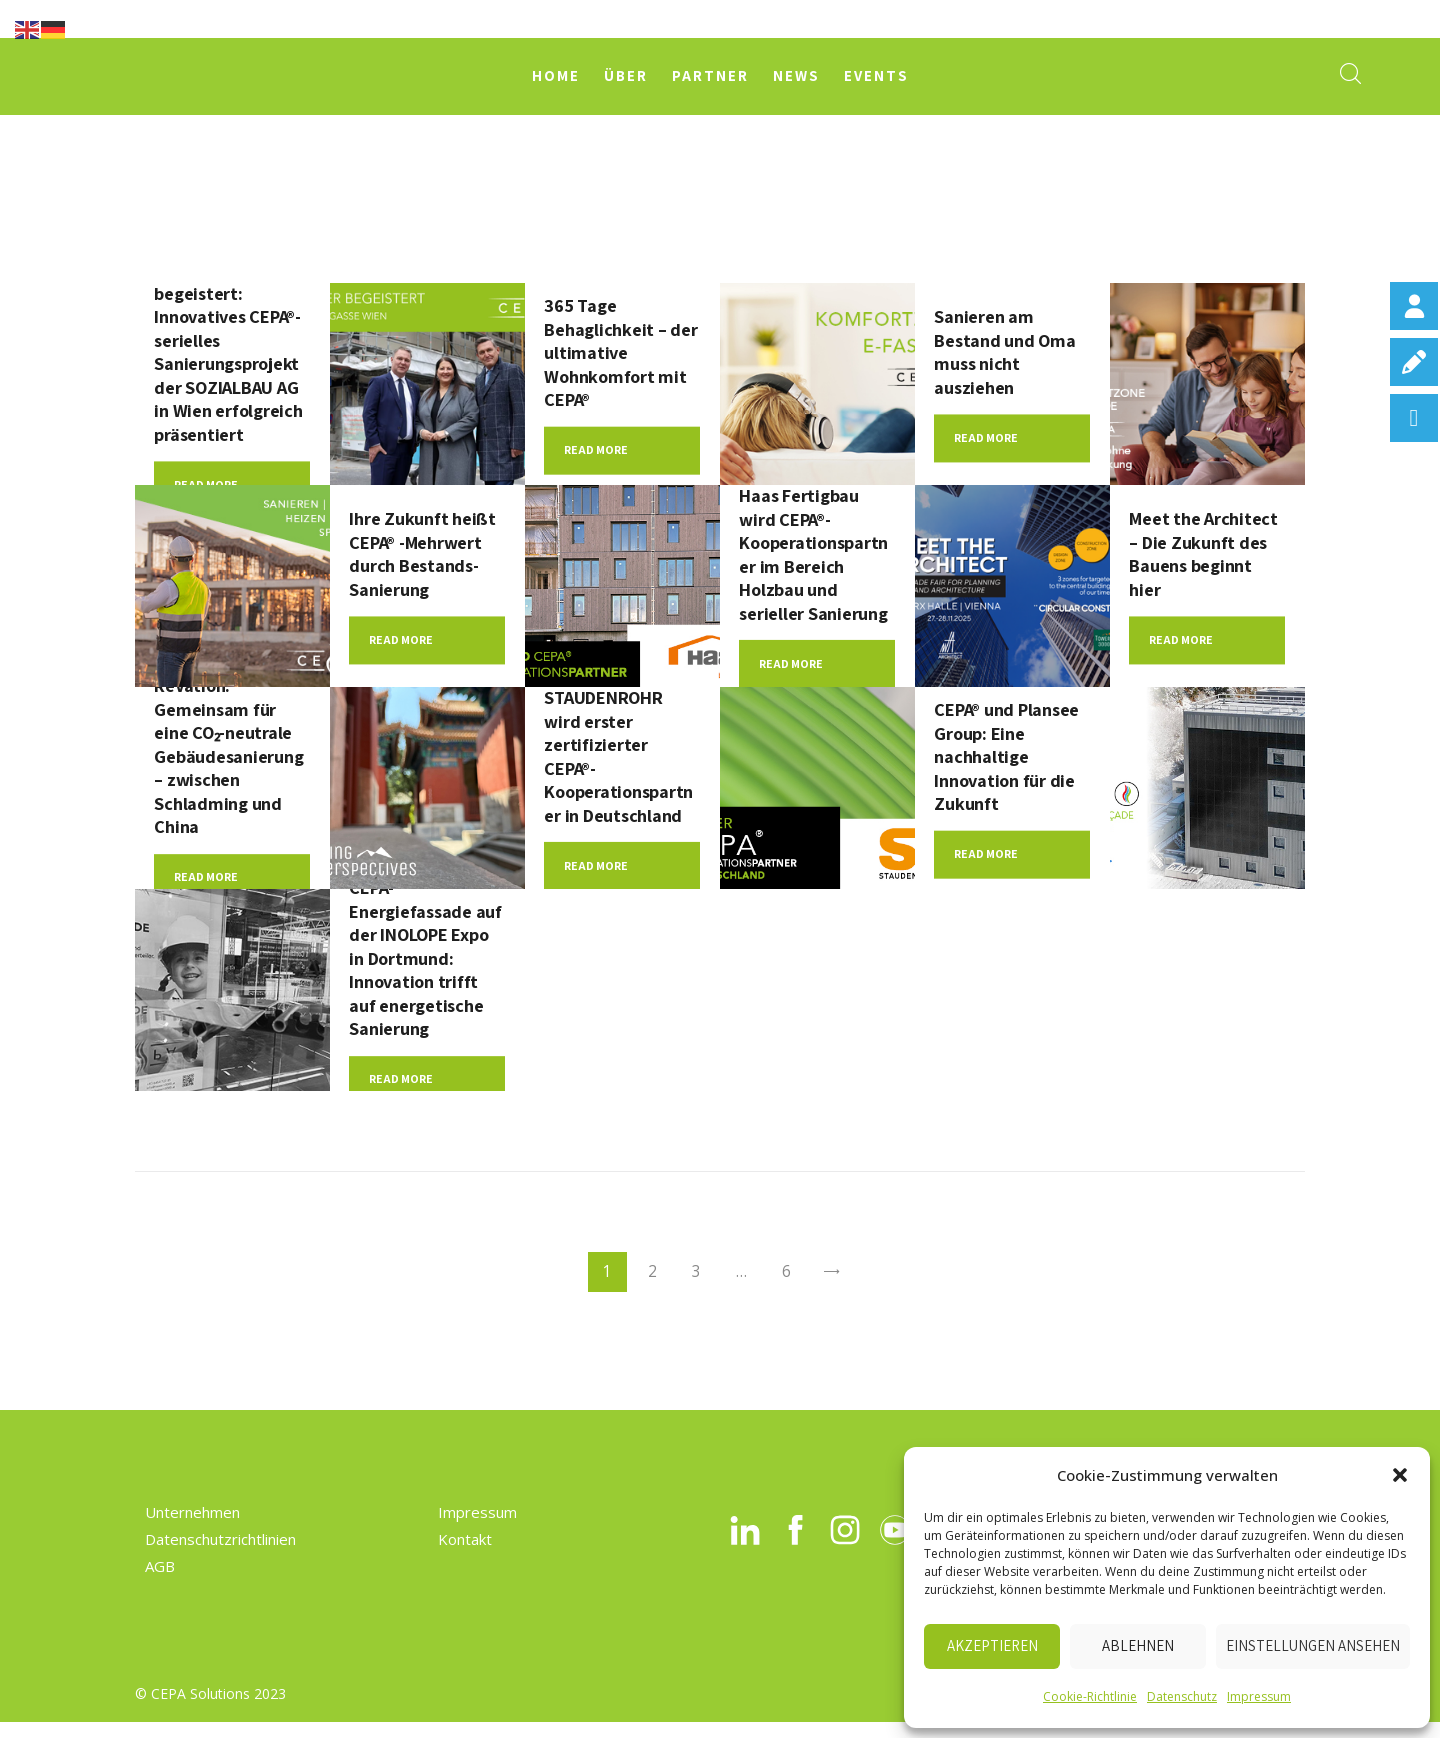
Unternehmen (192, 1529)
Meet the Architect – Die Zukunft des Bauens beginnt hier (1197, 556)
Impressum (1259, 1696)
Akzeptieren (992, 1645)
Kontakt (465, 1556)
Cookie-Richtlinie (1090, 1696)
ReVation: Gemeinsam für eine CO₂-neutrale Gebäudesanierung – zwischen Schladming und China (230, 758)
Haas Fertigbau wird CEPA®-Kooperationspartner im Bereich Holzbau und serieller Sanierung (813, 555)
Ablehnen (1138, 1645)
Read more (596, 454)
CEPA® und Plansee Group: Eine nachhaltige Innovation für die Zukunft (1010, 759)
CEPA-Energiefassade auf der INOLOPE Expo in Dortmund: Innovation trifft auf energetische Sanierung (423, 962)
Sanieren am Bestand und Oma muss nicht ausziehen (1011, 353)
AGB (160, 1583)
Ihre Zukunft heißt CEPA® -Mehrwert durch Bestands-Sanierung (419, 556)
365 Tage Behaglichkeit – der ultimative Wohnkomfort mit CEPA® (620, 353)
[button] (1400, 1475)
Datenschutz (1182, 1696)
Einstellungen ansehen (1313, 1645)
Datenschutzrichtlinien (220, 1556)
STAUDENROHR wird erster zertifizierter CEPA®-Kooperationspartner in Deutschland (618, 758)
